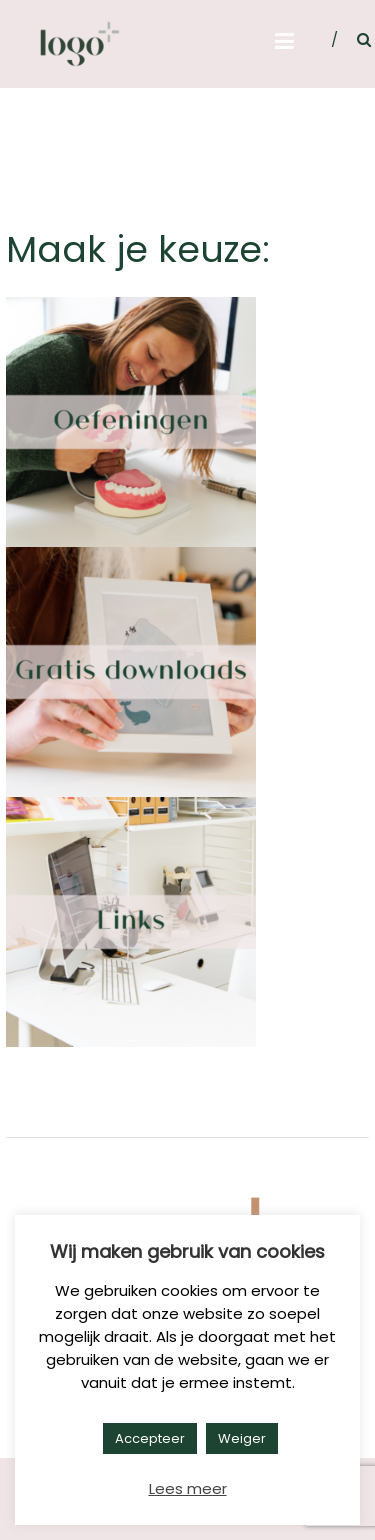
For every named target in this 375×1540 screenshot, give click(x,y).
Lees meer (188, 1488)
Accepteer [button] (150, 1438)
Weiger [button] (242, 1438)
